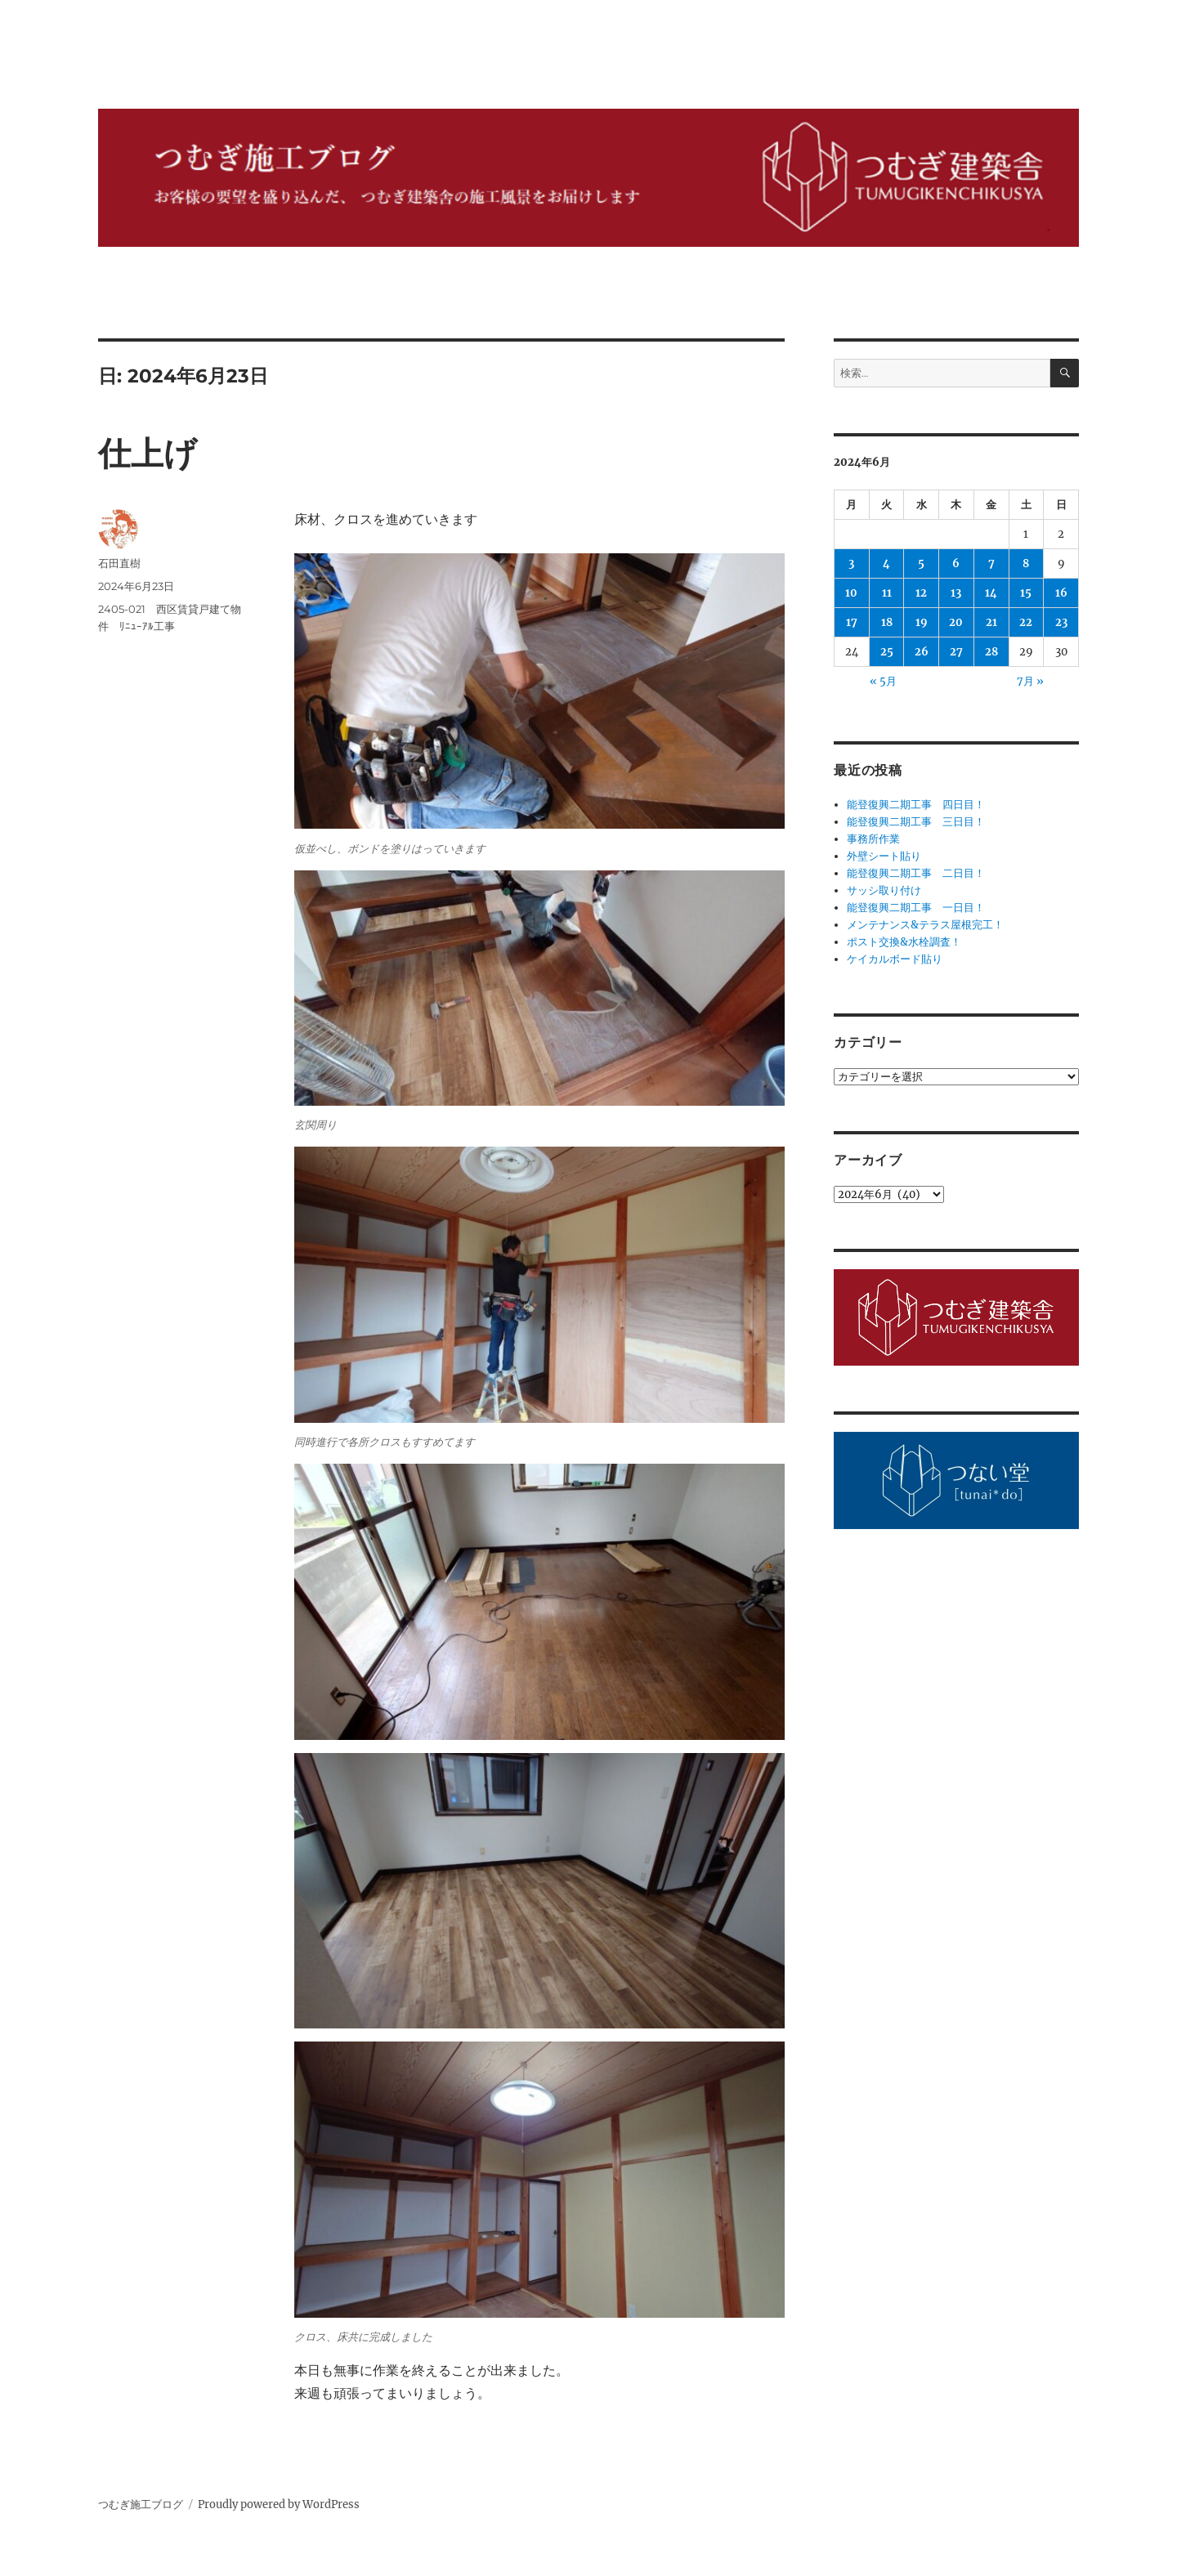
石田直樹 (119, 563)
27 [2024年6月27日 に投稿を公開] (956, 652)
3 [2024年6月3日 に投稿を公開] (851, 563)
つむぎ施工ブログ (140, 2504)
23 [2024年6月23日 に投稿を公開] (1061, 622)
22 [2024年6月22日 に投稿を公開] (1025, 622)
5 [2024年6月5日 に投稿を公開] (921, 563)
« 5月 (883, 681)
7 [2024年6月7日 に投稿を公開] (991, 563)
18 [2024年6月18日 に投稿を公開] (887, 622)
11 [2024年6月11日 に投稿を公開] (887, 593)
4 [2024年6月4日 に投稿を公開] (886, 563)
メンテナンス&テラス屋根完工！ (925, 925)
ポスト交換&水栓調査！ (904, 942)
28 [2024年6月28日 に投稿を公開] (991, 652)
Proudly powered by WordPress (279, 2504)
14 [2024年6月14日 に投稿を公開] (991, 593)
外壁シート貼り (884, 856)
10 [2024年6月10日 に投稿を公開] (851, 593)
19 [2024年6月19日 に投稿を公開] (921, 622)
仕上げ (147, 453)
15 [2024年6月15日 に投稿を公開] (1026, 593)
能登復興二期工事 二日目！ (916, 873)
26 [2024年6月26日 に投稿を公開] (922, 652)
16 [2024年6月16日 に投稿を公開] (1061, 593)
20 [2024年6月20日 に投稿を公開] (956, 622)
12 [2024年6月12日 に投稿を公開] (921, 593)
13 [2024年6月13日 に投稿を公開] (956, 593)
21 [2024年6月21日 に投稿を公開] (991, 622)
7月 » (1030, 681)
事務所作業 (873, 839)
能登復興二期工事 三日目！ (916, 822)
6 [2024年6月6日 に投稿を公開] (956, 563)
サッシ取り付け (884, 890)
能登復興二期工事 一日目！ (916, 908)
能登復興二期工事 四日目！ (916, 805)
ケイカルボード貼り (894, 959)
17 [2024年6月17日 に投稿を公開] (851, 622)
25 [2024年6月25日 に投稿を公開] (886, 652)
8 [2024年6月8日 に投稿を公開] (1026, 563)
